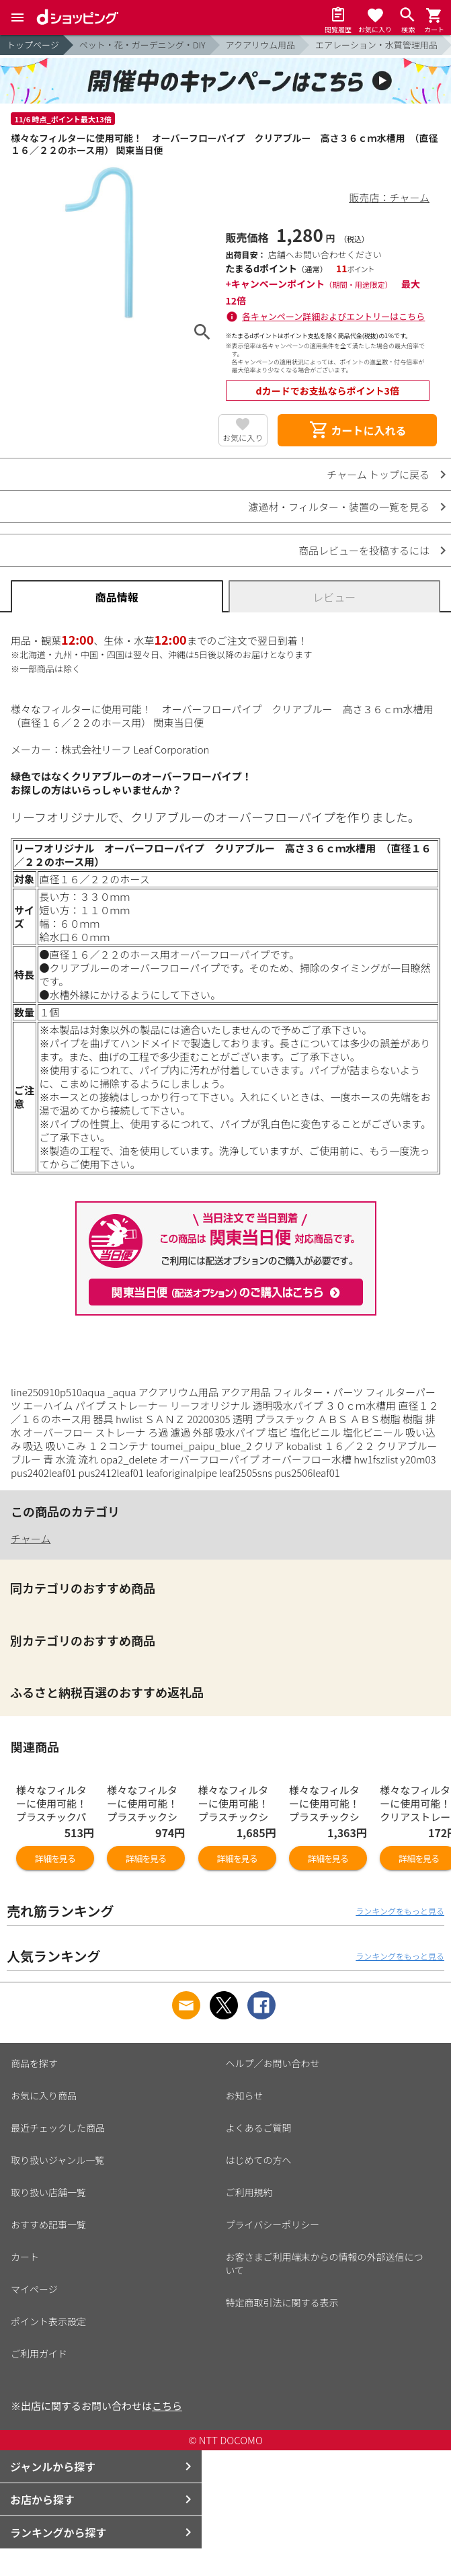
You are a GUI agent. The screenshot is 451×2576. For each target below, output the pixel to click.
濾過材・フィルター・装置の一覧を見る (338, 506)
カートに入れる (358, 430)
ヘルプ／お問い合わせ (273, 2063)
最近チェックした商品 (58, 2127)
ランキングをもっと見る (400, 1911)
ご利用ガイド (39, 2353)
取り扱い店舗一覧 (48, 2192)
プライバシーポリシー (273, 2224)
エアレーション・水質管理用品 (376, 44)
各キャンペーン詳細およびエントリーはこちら (333, 316)
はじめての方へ (259, 2160)
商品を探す (34, 2063)
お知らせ (244, 2095)
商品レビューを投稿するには (363, 550)
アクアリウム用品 (260, 44)
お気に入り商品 (44, 2095)
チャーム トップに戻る (378, 474)
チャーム (30, 1538)
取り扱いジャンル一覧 (57, 2160)
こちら (167, 2406)
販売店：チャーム (389, 197)
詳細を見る (55, 1858)
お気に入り (242, 437)
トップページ (33, 44)
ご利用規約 (249, 2192)
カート (25, 2256)
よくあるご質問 (259, 2127)
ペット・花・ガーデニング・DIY (142, 44)
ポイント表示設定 (48, 2321)
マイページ (34, 2289)
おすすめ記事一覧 (48, 2224)
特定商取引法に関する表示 (282, 2302)
